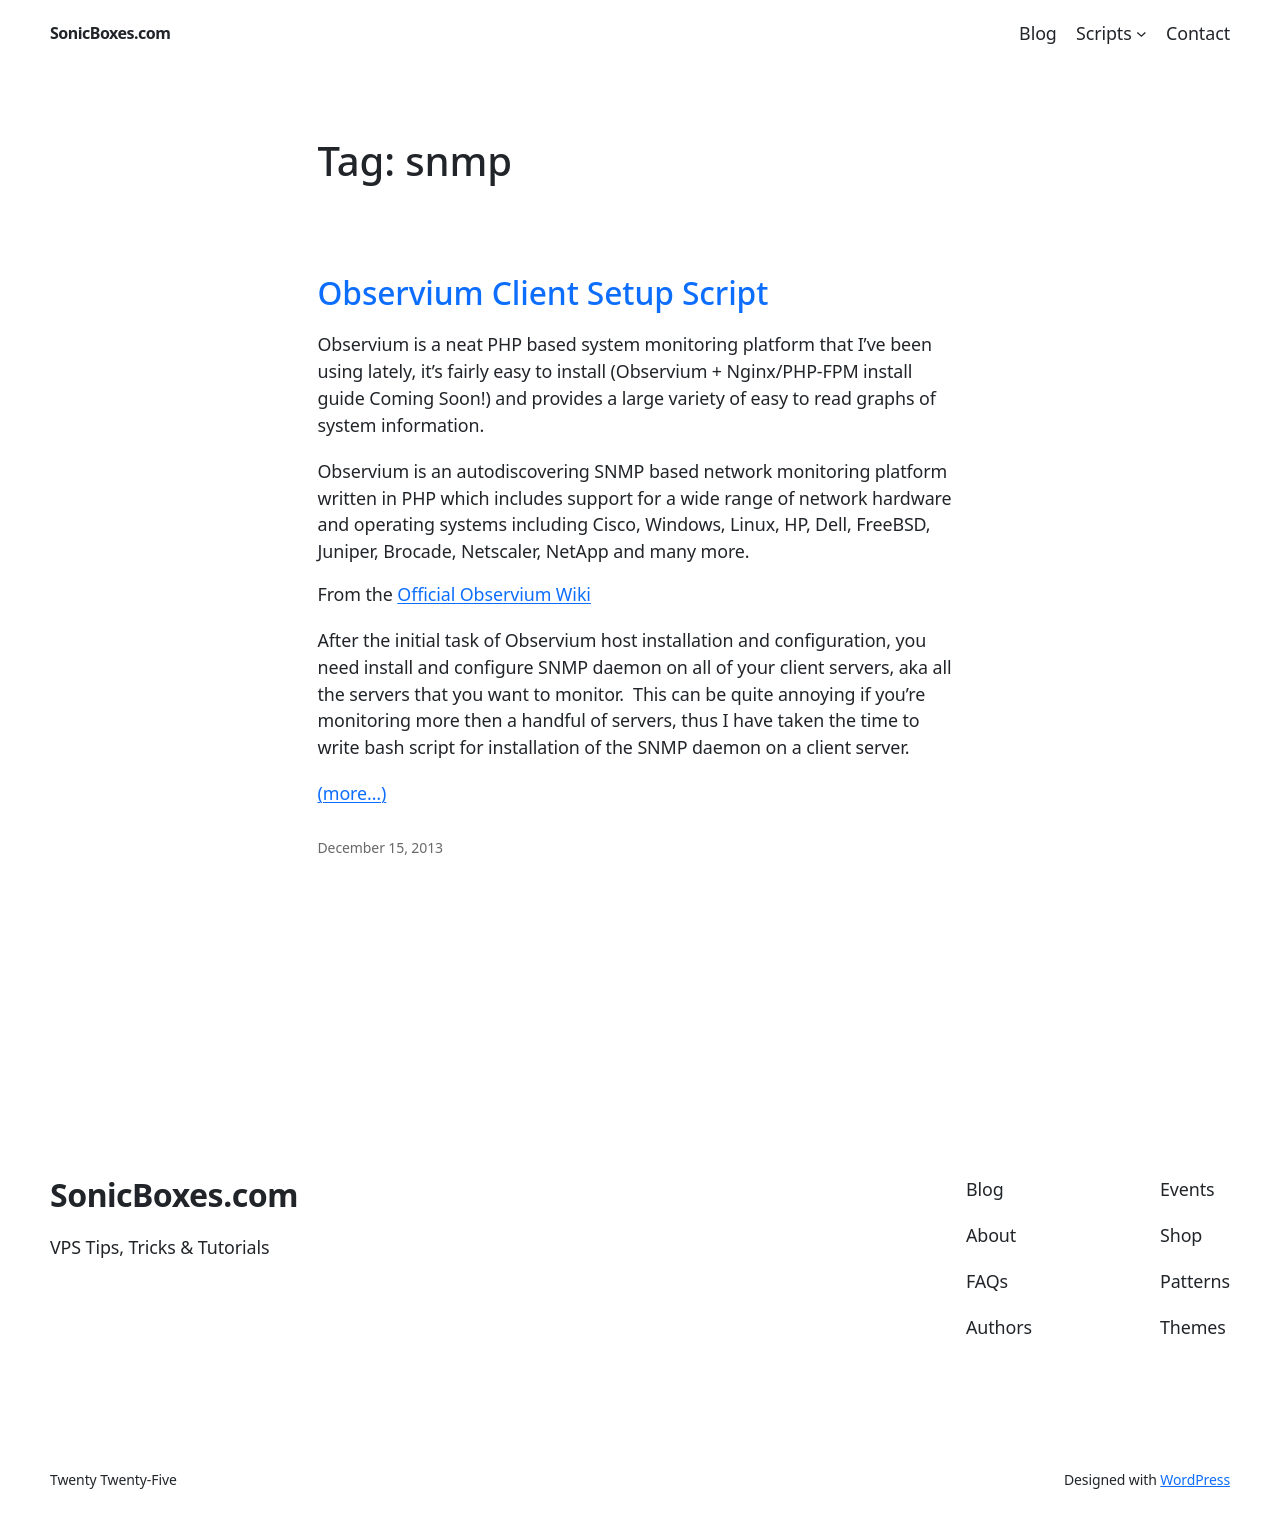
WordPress (1195, 1479)
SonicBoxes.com (110, 33)
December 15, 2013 (381, 847)
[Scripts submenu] (1141, 33)
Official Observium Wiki (494, 594)
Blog (1038, 33)
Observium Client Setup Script (543, 293)
